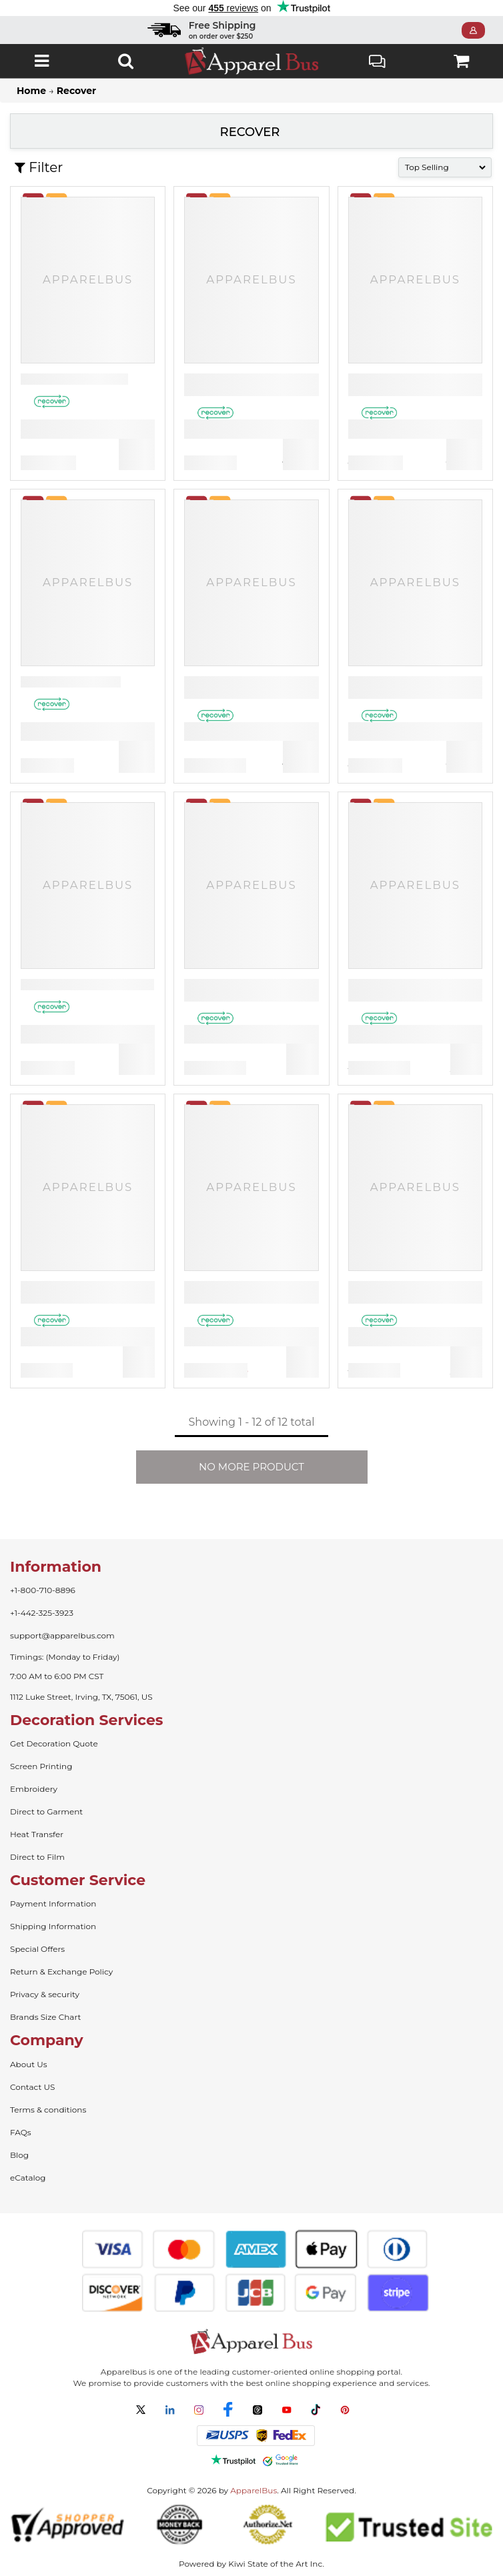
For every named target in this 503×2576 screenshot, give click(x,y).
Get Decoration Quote (54, 1743)
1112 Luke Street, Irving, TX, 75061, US (81, 1697)
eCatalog (27, 2178)
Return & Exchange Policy (61, 1972)
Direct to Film (37, 1857)
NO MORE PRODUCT (251, 1466)
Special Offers (37, 1949)
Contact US (32, 2087)
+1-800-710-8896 (42, 1590)
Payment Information (53, 1903)
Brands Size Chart (45, 2017)
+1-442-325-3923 (41, 1613)
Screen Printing (41, 1766)
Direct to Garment (46, 1811)
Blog (19, 2155)
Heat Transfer (36, 1834)
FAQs (20, 2132)
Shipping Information (53, 1926)
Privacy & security (44, 1994)
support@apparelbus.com (62, 1635)
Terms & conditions (48, 2110)
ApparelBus (253, 2490)
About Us (28, 2064)
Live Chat (377, 63)
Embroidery (33, 1789)
